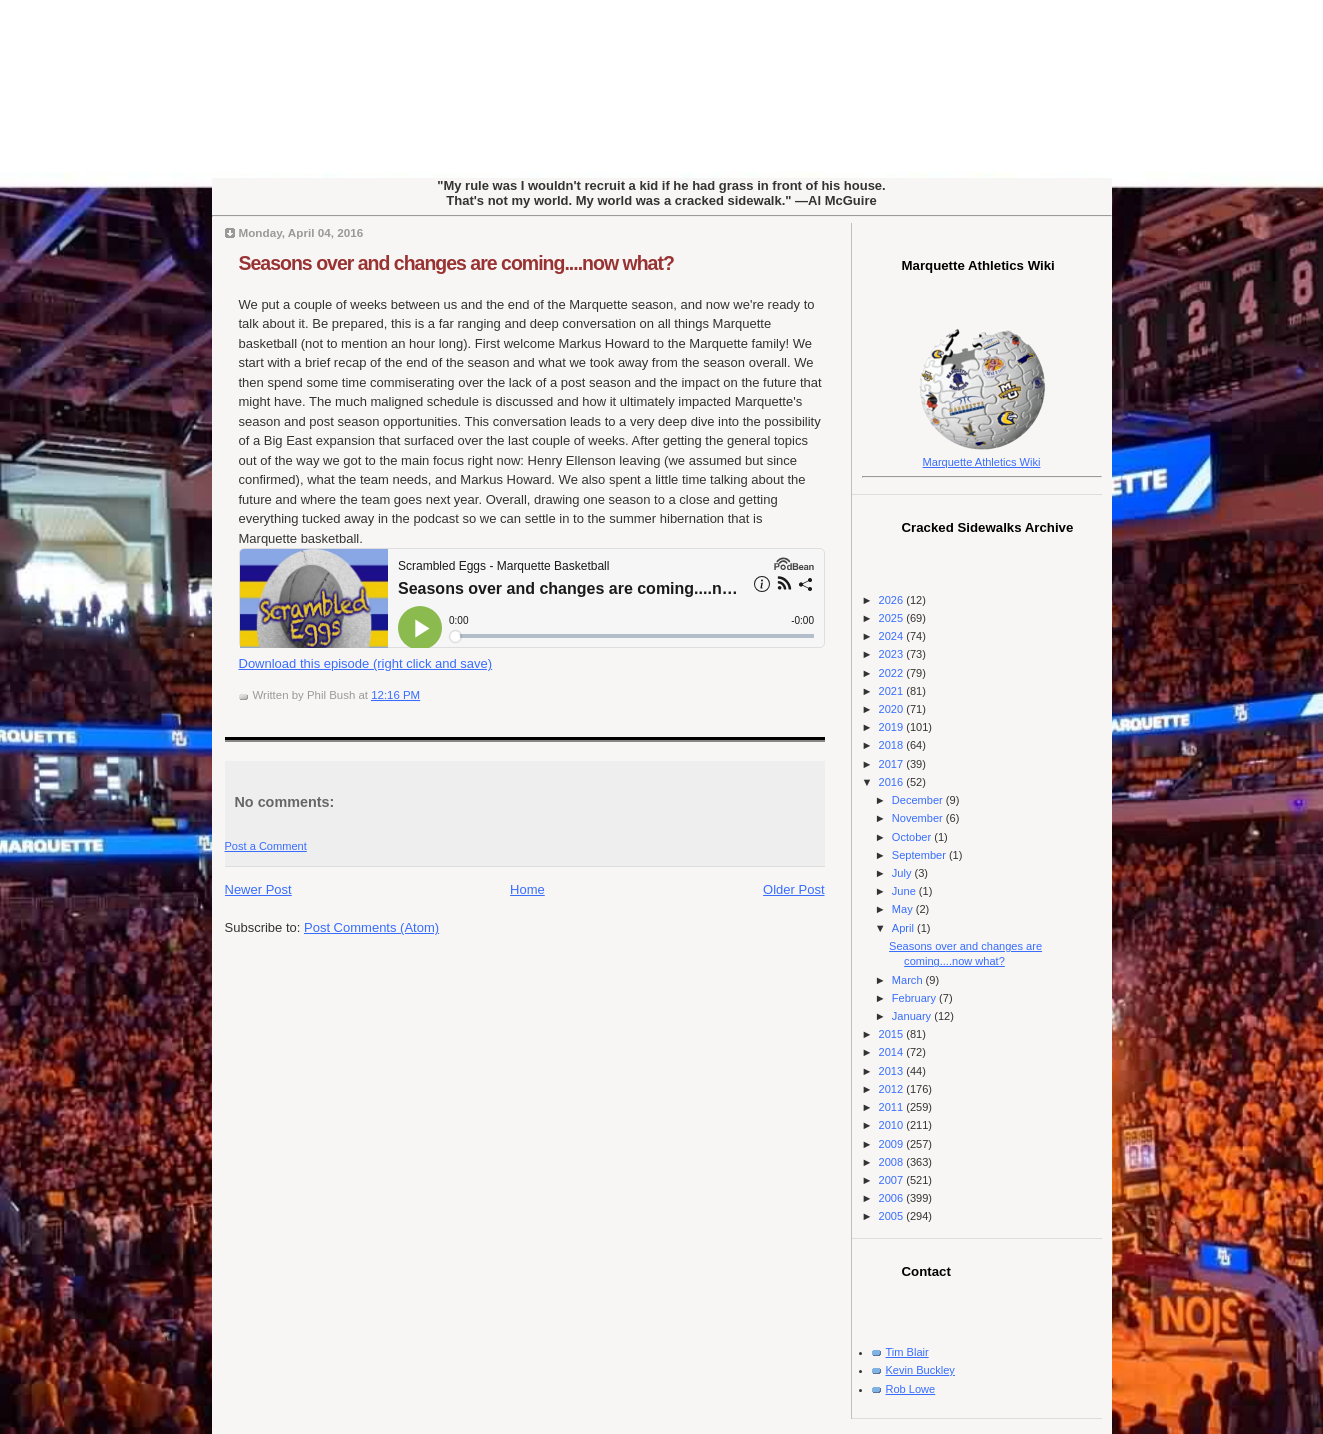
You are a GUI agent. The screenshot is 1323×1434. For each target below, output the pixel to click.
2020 (893, 709)
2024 (893, 636)
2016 (893, 782)
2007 (893, 1180)
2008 (893, 1162)
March (909, 980)
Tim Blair (907, 1352)
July (903, 873)
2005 (893, 1216)
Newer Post (258, 889)
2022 (893, 673)
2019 (893, 727)
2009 (893, 1144)
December (919, 800)
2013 (893, 1071)
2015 (893, 1034)
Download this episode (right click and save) (366, 663)
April (904, 928)
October (913, 837)
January (913, 1016)
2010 (893, 1125)
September (920, 855)
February (915, 998)
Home (527, 889)
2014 (893, 1052)
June (905, 891)
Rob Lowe (911, 1389)
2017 (893, 764)
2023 (893, 654)
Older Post (793, 889)
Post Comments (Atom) (371, 927)
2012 (893, 1089)
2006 (893, 1198)
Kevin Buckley (920, 1370)
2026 (893, 600)
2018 (893, 745)
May (904, 909)
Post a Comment (266, 846)
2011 (893, 1107)
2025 (893, 618)
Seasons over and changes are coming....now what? (456, 263)
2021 (893, 691)
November (919, 818)
